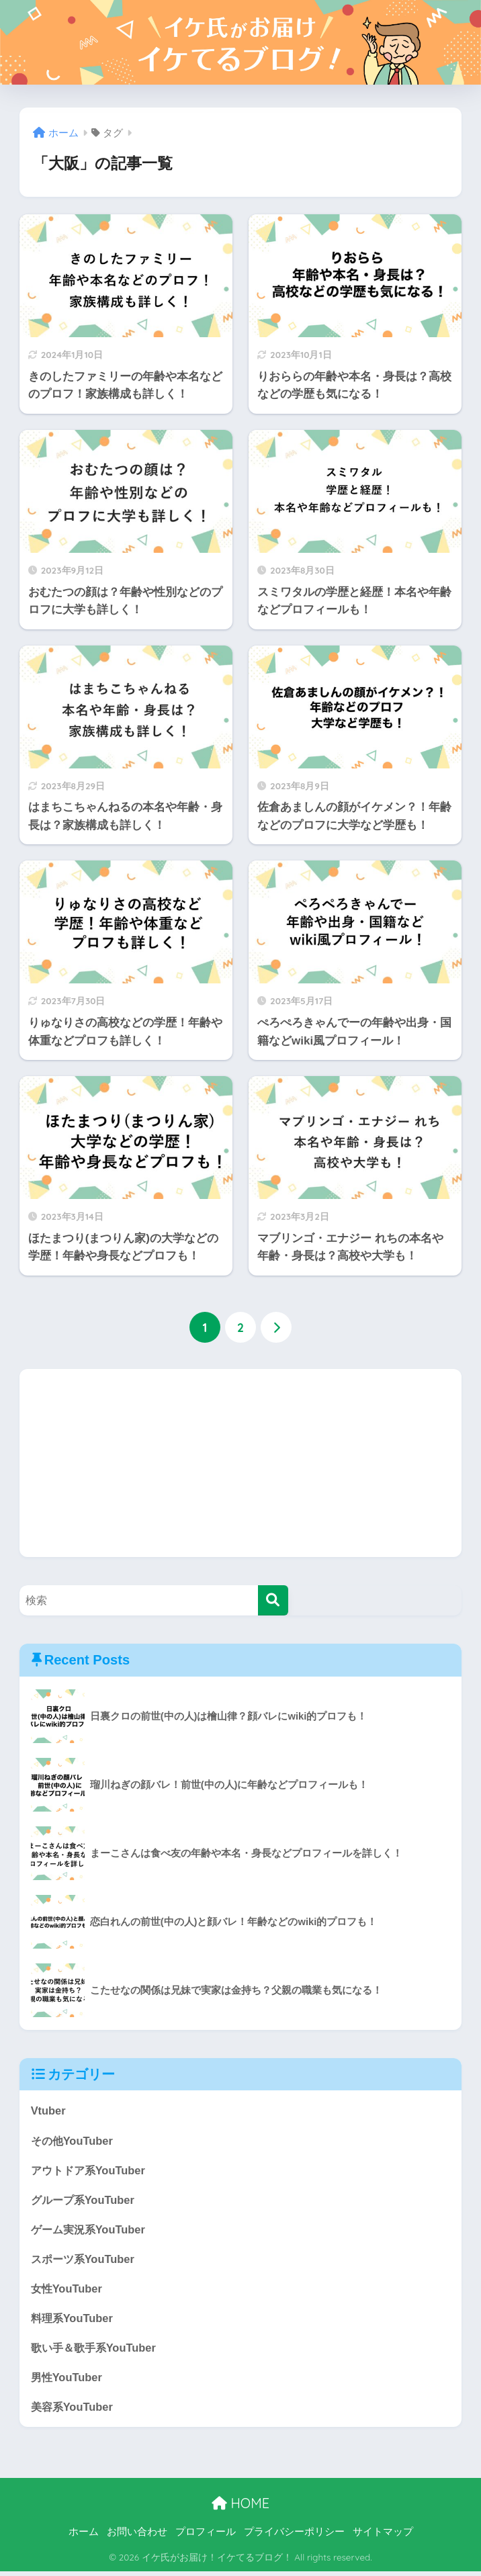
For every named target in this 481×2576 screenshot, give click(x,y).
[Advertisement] (240, 1463)
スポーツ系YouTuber (85, 2260)
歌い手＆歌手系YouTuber (96, 2350)
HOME (240, 2508)
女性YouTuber (68, 2290)
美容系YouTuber (73, 2411)
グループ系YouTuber (85, 2200)
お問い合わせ (137, 2536)
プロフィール (205, 2536)
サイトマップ (383, 2536)
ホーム (84, 2536)
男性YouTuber (68, 2380)
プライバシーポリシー (294, 2536)
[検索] (273, 1600)
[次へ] (276, 1328)
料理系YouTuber (73, 2321)
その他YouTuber (73, 2140)
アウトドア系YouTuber (90, 2170)
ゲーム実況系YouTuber (90, 2230)
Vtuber (49, 2110)
